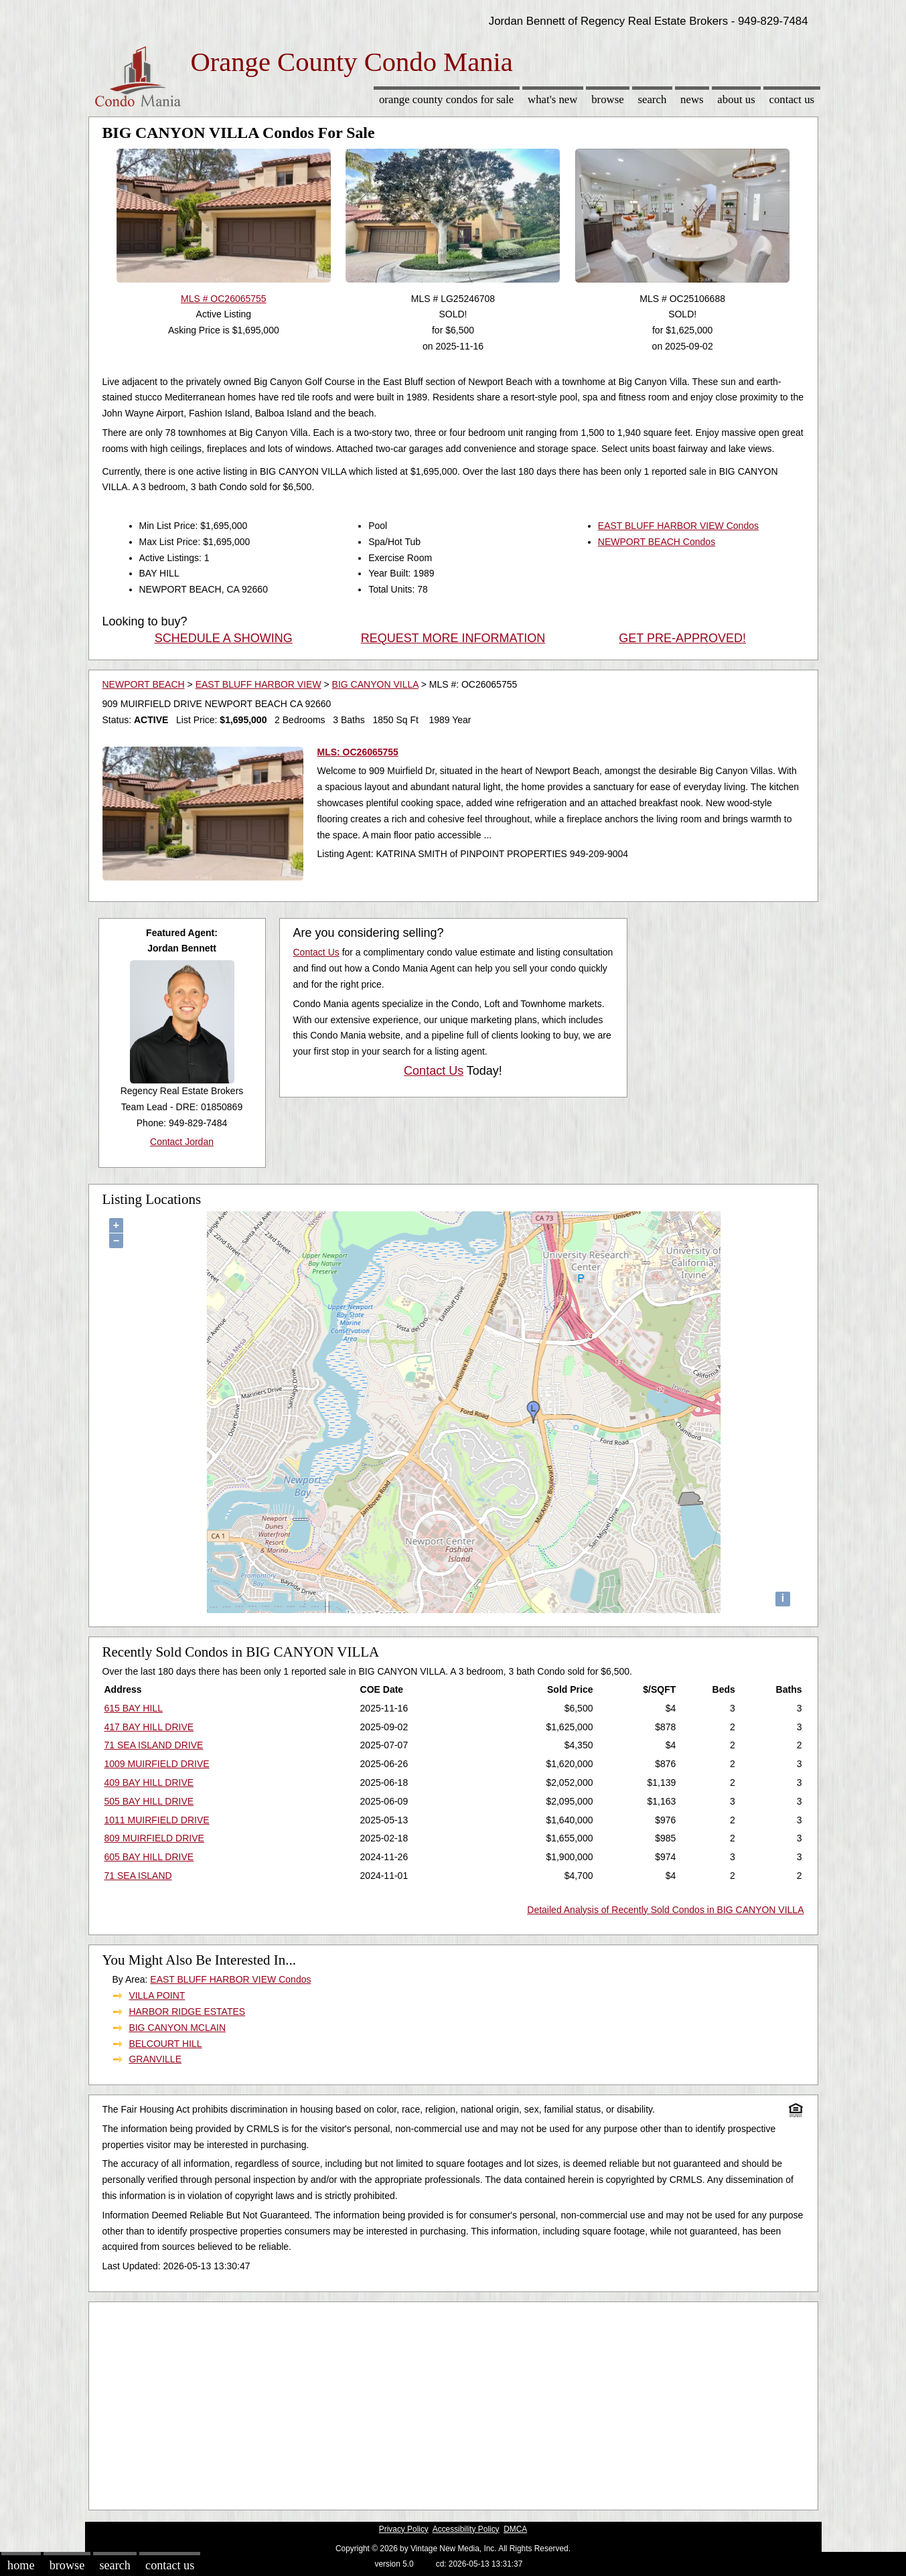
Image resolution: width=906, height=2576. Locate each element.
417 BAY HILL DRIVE (149, 1727)
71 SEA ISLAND (138, 1875)
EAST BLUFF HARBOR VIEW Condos (678, 525)
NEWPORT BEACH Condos (656, 541)
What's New (552, 99)
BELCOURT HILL (165, 2043)
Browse (607, 99)
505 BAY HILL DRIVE (149, 1801)
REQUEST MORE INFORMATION (453, 638)
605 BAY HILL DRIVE (149, 1856)
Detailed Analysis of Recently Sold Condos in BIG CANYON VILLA (665, 1909)
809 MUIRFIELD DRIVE (154, 1838)
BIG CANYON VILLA (375, 684)
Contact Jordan (182, 1141)
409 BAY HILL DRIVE (149, 1782)
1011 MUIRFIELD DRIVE (157, 1820)
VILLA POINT (157, 1995)
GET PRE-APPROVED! (682, 638)
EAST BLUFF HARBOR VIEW (258, 684)
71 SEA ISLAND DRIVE (154, 1745)
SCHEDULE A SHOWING (224, 638)
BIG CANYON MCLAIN (177, 2027)
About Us (736, 99)
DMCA (515, 2529)
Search (651, 99)
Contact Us (792, 99)
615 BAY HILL (133, 1708)
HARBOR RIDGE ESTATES (187, 2011)
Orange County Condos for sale (446, 99)
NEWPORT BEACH (143, 684)
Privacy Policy (404, 2529)
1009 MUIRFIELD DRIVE (157, 1763)
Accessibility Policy (466, 2529)
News (692, 99)
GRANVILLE (155, 2059)
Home (20, 2565)
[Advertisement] (453, 2402)
